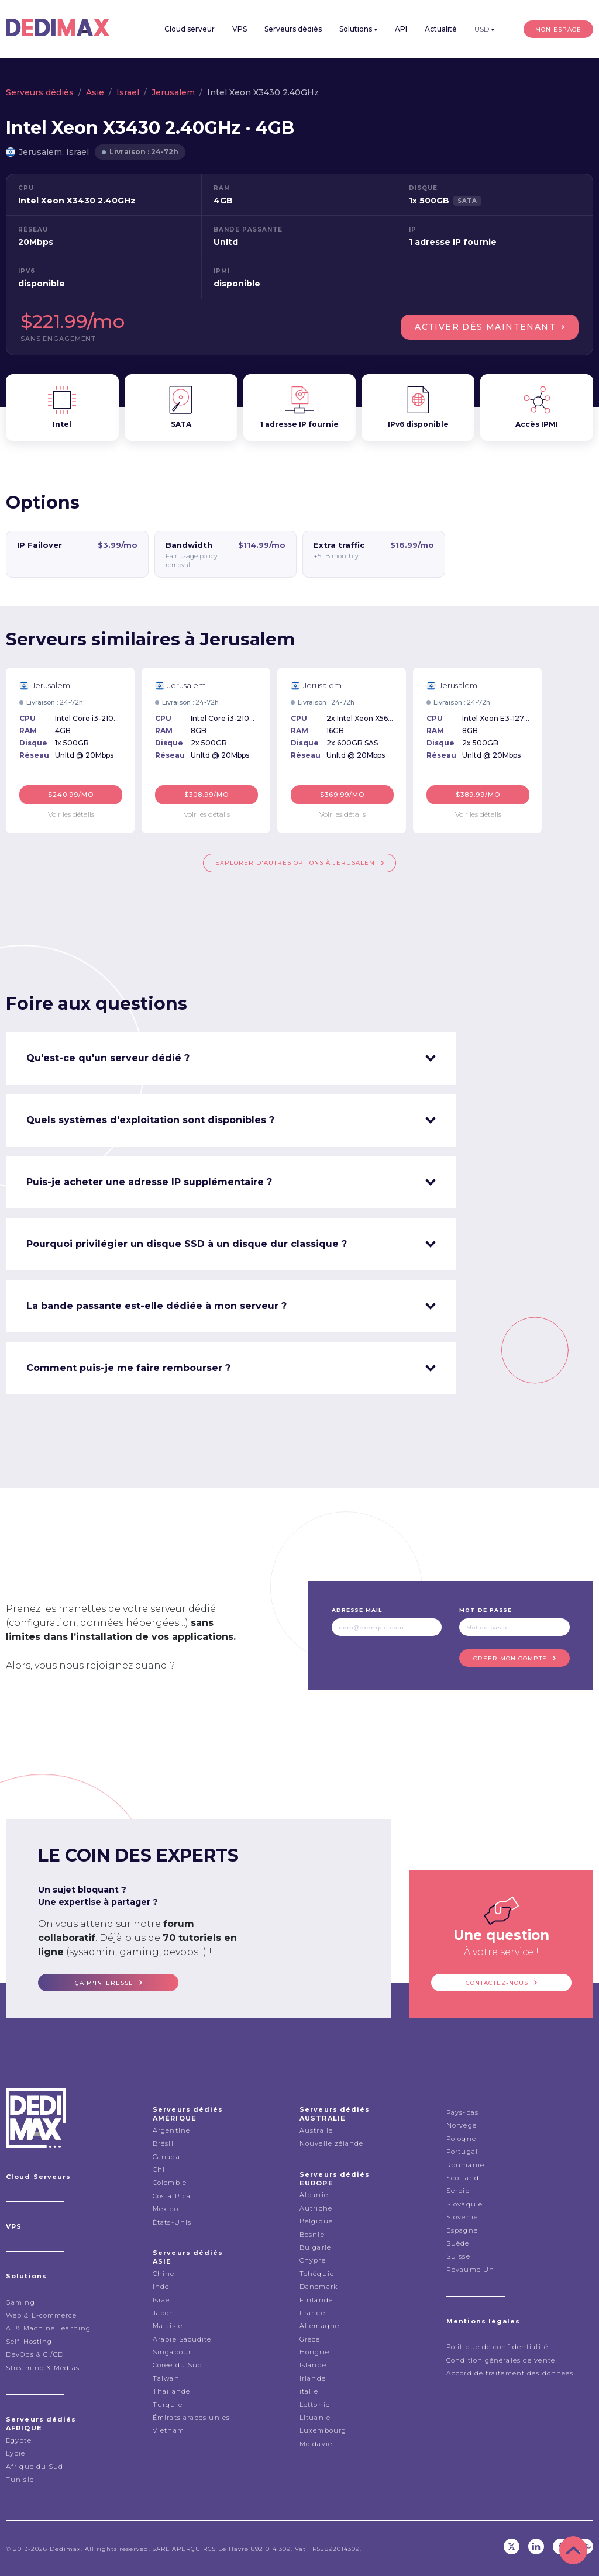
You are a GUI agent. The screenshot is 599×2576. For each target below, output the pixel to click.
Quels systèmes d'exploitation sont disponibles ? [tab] (150, 1119)
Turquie (168, 2405)
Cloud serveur (189, 29)
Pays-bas (462, 2112)
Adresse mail (357, 1610)
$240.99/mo (71, 794)
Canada (166, 2157)
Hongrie (314, 2352)
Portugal (462, 2151)
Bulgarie (315, 2247)
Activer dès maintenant (485, 327)
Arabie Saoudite (182, 2339)
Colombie (170, 2182)
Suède (458, 2243)
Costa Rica (172, 2196)
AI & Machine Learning (48, 2328)
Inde (161, 2287)
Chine (164, 2274)
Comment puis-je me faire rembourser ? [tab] (128, 1367)
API (401, 29)
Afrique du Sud (34, 2467)
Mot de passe (485, 1610)
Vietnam (168, 2430)
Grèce (310, 2339)
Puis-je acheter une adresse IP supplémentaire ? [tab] (149, 1181)
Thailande (171, 2391)
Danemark (319, 2287)
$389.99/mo (478, 794)
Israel (127, 92)
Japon (164, 2313)
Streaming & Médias (43, 2368)
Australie (316, 2130)
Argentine (171, 2130)
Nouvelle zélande (332, 2143)
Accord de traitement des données (509, 2373)
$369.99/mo (342, 794)
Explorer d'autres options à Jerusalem (295, 862)
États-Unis (172, 2222)
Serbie (458, 2191)
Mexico (165, 2209)
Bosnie (312, 2234)
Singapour (172, 2352)
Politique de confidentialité (497, 2347)
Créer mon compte (510, 1658)
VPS (239, 29)
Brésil (163, 2143)
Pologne (461, 2139)
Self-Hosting (29, 2341)
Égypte (19, 2440)
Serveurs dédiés (293, 29)
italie (309, 2391)
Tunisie (20, 2479)
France (312, 2313)
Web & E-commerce (41, 2315)
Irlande (313, 2378)
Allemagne (319, 2326)
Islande (313, 2365)
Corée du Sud (177, 2365)
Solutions (358, 29)
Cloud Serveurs (38, 2177)
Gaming (20, 2302)
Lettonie (315, 2405)
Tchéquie (317, 2274)
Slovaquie (464, 2204)
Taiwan (166, 2378)
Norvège (461, 2125)
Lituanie (315, 2417)
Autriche (316, 2208)
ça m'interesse (104, 1983)
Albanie (314, 2195)
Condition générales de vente (500, 2360)
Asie (95, 92)
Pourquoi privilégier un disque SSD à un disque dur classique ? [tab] (186, 1243)
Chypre (313, 2260)
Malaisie (168, 2326)
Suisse (458, 2256)
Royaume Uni (471, 2270)
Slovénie (462, 2217)
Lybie (16, 2453)
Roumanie (465, 2165)
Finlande (316, 2300)
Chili (161, 2170)
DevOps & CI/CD (35, 2354)
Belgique (316, 2221)
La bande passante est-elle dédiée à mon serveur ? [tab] (156, 1305)
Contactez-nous (497, 1983)
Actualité (441, 29)
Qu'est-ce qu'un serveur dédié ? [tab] (108, 1057)
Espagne (462, 2230)
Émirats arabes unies (191, 2417)
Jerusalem (173, 92)
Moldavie (316, 2444)
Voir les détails (71, 814)
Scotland (462, 2178)
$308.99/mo (206, 794)
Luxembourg (323, 2430)
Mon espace (558, 29)
